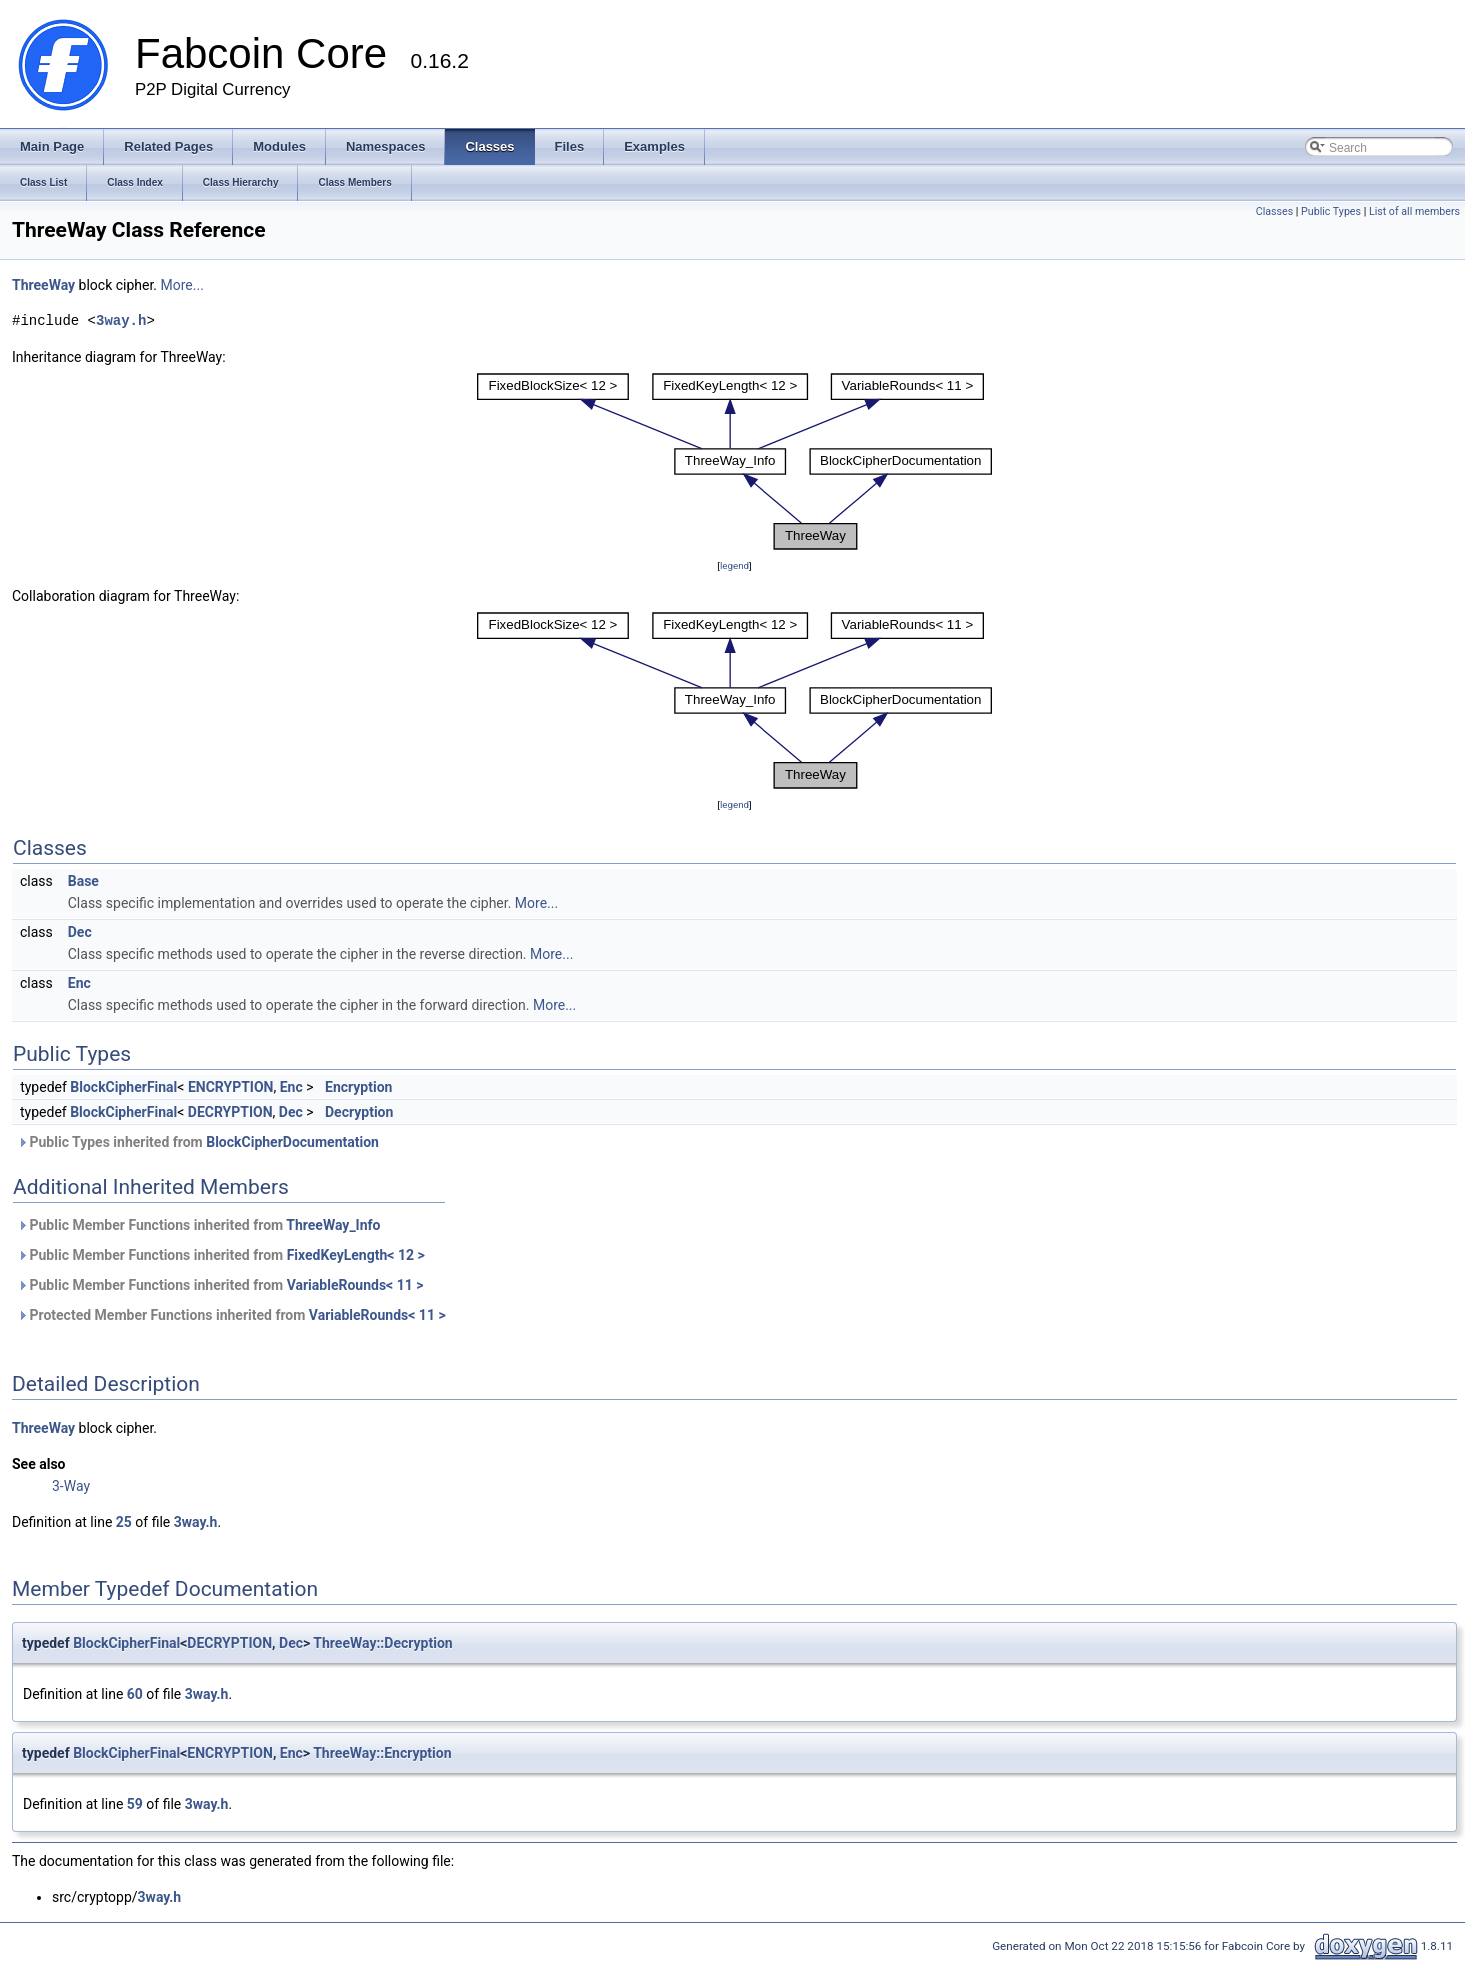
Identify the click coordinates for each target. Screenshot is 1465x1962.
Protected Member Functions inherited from (231, 1315)
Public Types (1331, 211)
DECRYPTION (230, 1112)
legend (734, 565)
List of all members (1414, 211)
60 (135, 1694)
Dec (80, 932)
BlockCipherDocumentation (292, 1142)
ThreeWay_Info (333, 1225)
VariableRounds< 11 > (355, 1285)
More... (182, 285)
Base (83, 881)
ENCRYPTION (231, 1087)
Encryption (358, 1087)
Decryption (359, 1112)
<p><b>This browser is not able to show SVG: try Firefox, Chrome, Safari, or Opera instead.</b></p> (735, 461)
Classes (1274, 211)
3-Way (71, 1486)
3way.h (121, 320)
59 (135, 1804)
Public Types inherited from (198, 1142)
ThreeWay (43, 285)
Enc (79, 983)
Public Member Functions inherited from (198, 1225)
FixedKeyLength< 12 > (356, 1255)
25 (124, 1522)
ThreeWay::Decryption (382, 1643)
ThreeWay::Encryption (382, 1753)
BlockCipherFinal (123, 1087)
